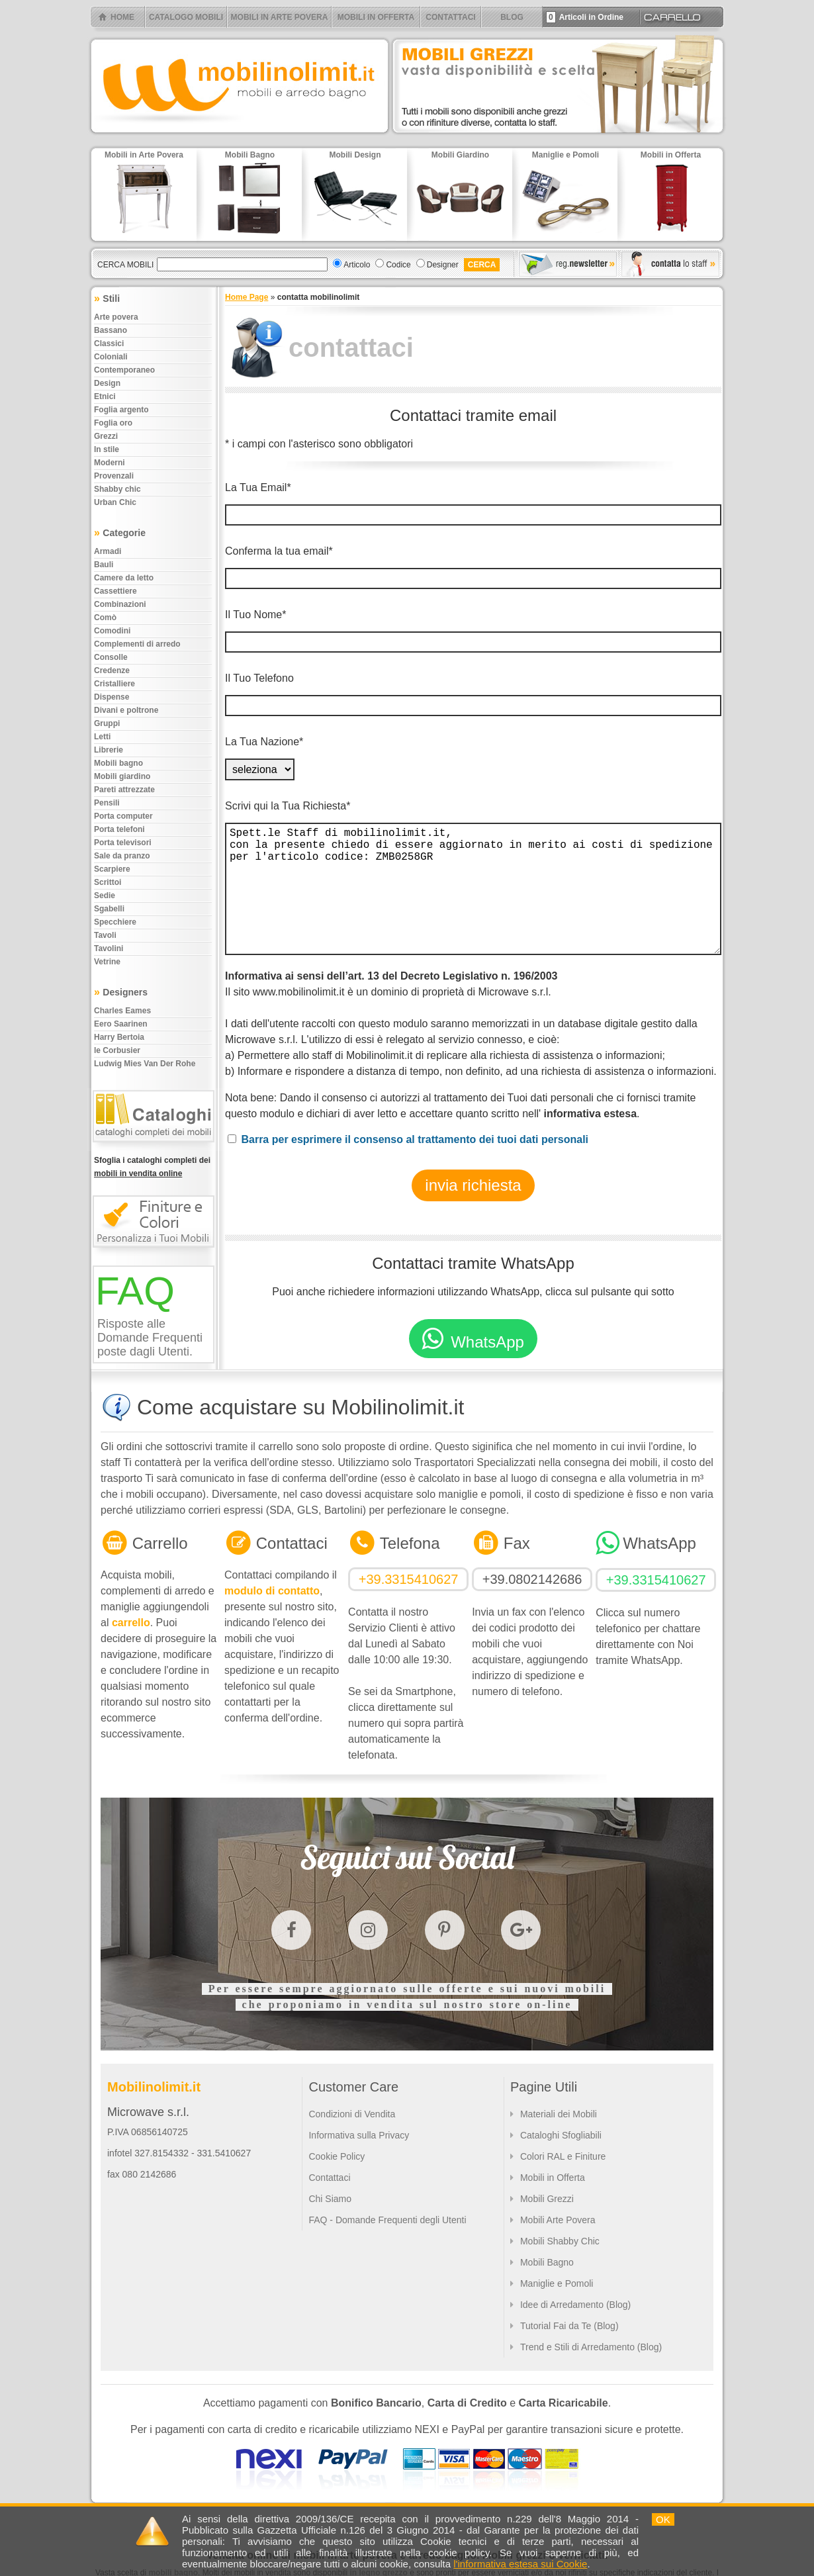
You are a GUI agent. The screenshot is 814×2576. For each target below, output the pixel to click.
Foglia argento (121, 409)
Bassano (110, 330)
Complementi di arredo (137, 644)
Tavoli (105, 935)
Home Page (246, 297)
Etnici (105, 396)
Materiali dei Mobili (558, 2114)
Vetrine (107, 961)
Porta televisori (123, 842)
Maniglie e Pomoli (557, 2283)
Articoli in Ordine (584, 17)
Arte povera (116, 317)
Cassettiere (115, 591)
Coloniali (111, 356)
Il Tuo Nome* (255, 614)
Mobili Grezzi (547, 2198)
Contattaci (329, 2177)
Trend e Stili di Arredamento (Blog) (591, 2347)
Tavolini (108, 948)
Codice (398, 264)
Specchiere (115, 922)
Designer (443, 264)
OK (663, 2519)
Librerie (108, 750)
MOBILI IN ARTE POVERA (279, 17)
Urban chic (115, 502)
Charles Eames (122, 1010)
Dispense (111, 697)
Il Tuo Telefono (259, 678)
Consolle (111, 657)
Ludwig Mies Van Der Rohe (144, 1063)
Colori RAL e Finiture (563, 2156)
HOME (122, 17)
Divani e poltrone (126, 710)
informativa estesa (590, 1113)
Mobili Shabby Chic (560, 2241)
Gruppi (107, 723)
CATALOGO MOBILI (186, 17)
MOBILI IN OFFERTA (376, 17)
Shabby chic (117, 489)
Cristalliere (114, 683)
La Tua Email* (258, 487)
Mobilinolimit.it (154, 2087)
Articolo (356, 264)
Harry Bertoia (119, 1037)
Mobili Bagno (547, 2262)
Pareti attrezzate (124, 789)
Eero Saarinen (121, 1024)
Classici (109, 343)
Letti (102, 736)
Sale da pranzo (122, 855)
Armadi (107, 551)
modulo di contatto (272, 1590)
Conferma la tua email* (279, 551)
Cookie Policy (336, 2156)
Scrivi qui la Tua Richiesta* (287, 805)
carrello (131, 1622)
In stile (106, 449)
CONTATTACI (450, 17)
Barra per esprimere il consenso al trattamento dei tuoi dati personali (414, 1139)
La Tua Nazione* (264, 741)
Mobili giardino (122, 776)
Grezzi (106, 436)
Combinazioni (120, 604)
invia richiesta (473, 1185)
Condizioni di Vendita (351, 2114)
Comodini (112, 630)
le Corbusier (117, 1050)
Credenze (112, 670)
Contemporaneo (124, 370)
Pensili (107, 802)
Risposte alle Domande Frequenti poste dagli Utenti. (150, 1337)
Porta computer (123, 816)
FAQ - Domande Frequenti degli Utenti (387, 2220)
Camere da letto (124, 577)
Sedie (104, 895)
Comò (105, 617)
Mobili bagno (118, 763)
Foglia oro (113, 423)
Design (107, 383)
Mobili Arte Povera (558, 2220)
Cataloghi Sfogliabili (561, 2135)
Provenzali (114, 476)
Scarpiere (112, 869)
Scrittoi (107, 882)
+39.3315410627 (409, 1579)
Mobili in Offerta (552, 2177)
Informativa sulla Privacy (358, 2135)
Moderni (109, 462)
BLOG (511, 17)
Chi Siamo (329, 2198)
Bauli (103, 564)
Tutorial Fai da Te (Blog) (569, 2326)
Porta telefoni (119, 829)
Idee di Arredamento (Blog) (575, 2304)
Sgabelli (109, 908)
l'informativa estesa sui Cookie (520, 2563)
